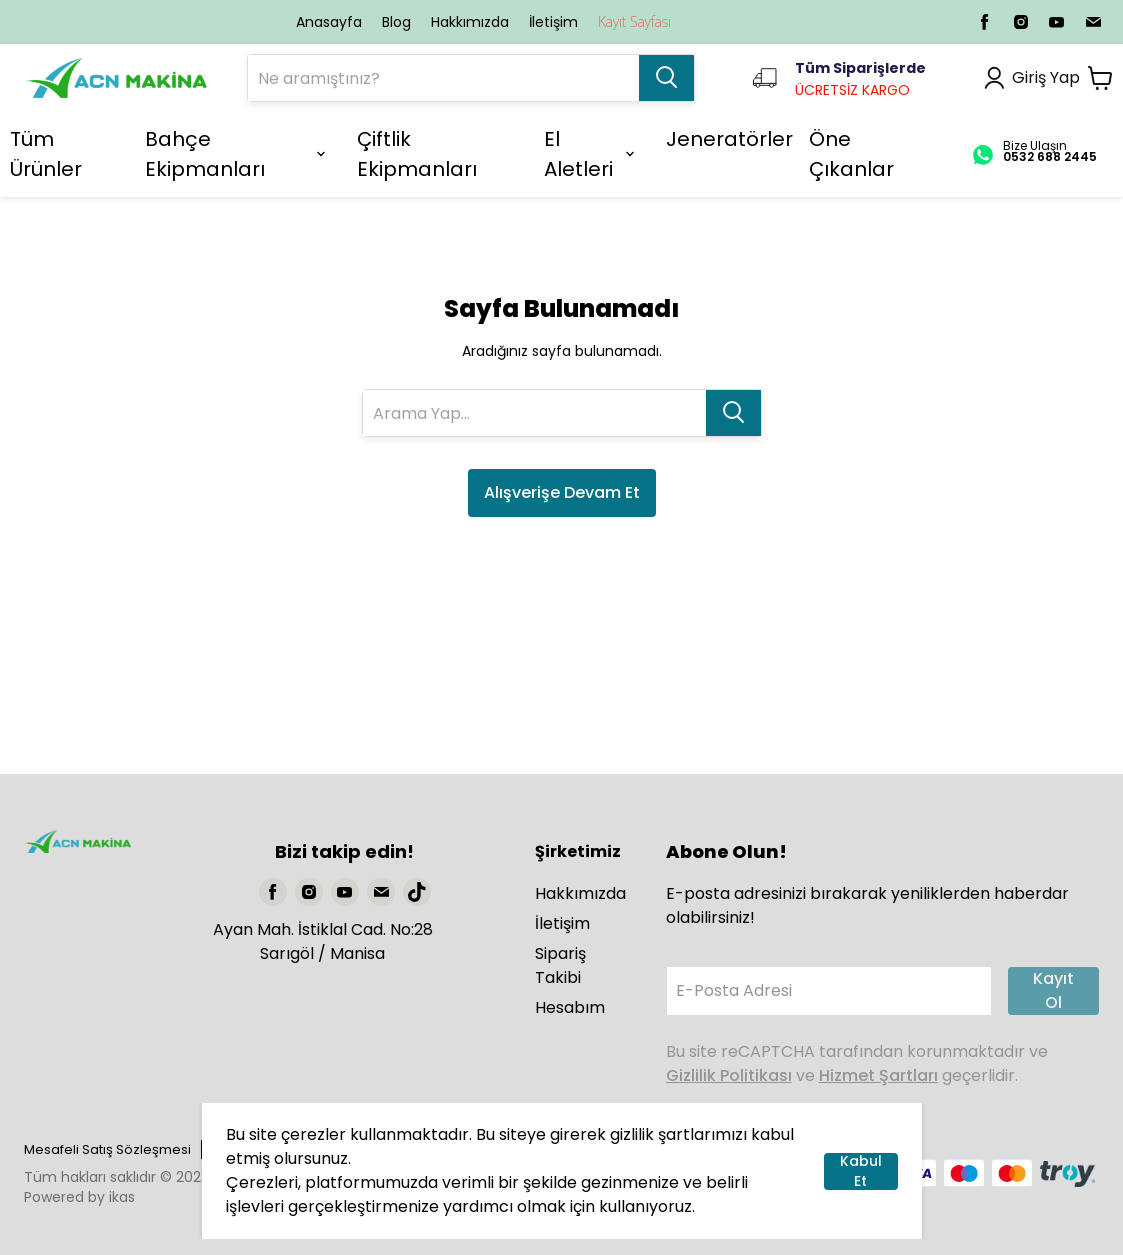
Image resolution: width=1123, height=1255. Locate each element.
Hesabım (570, 1007)
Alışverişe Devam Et (562, 492)
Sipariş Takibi (560, 965)
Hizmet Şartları (878, 1075)
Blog (396, 22)
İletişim (553, 22)
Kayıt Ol (1053, 990)
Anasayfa (329, 22)
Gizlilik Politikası (729, 1075)
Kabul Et (861, 1171)
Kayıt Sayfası (634, 21)
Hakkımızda (470, 22)
